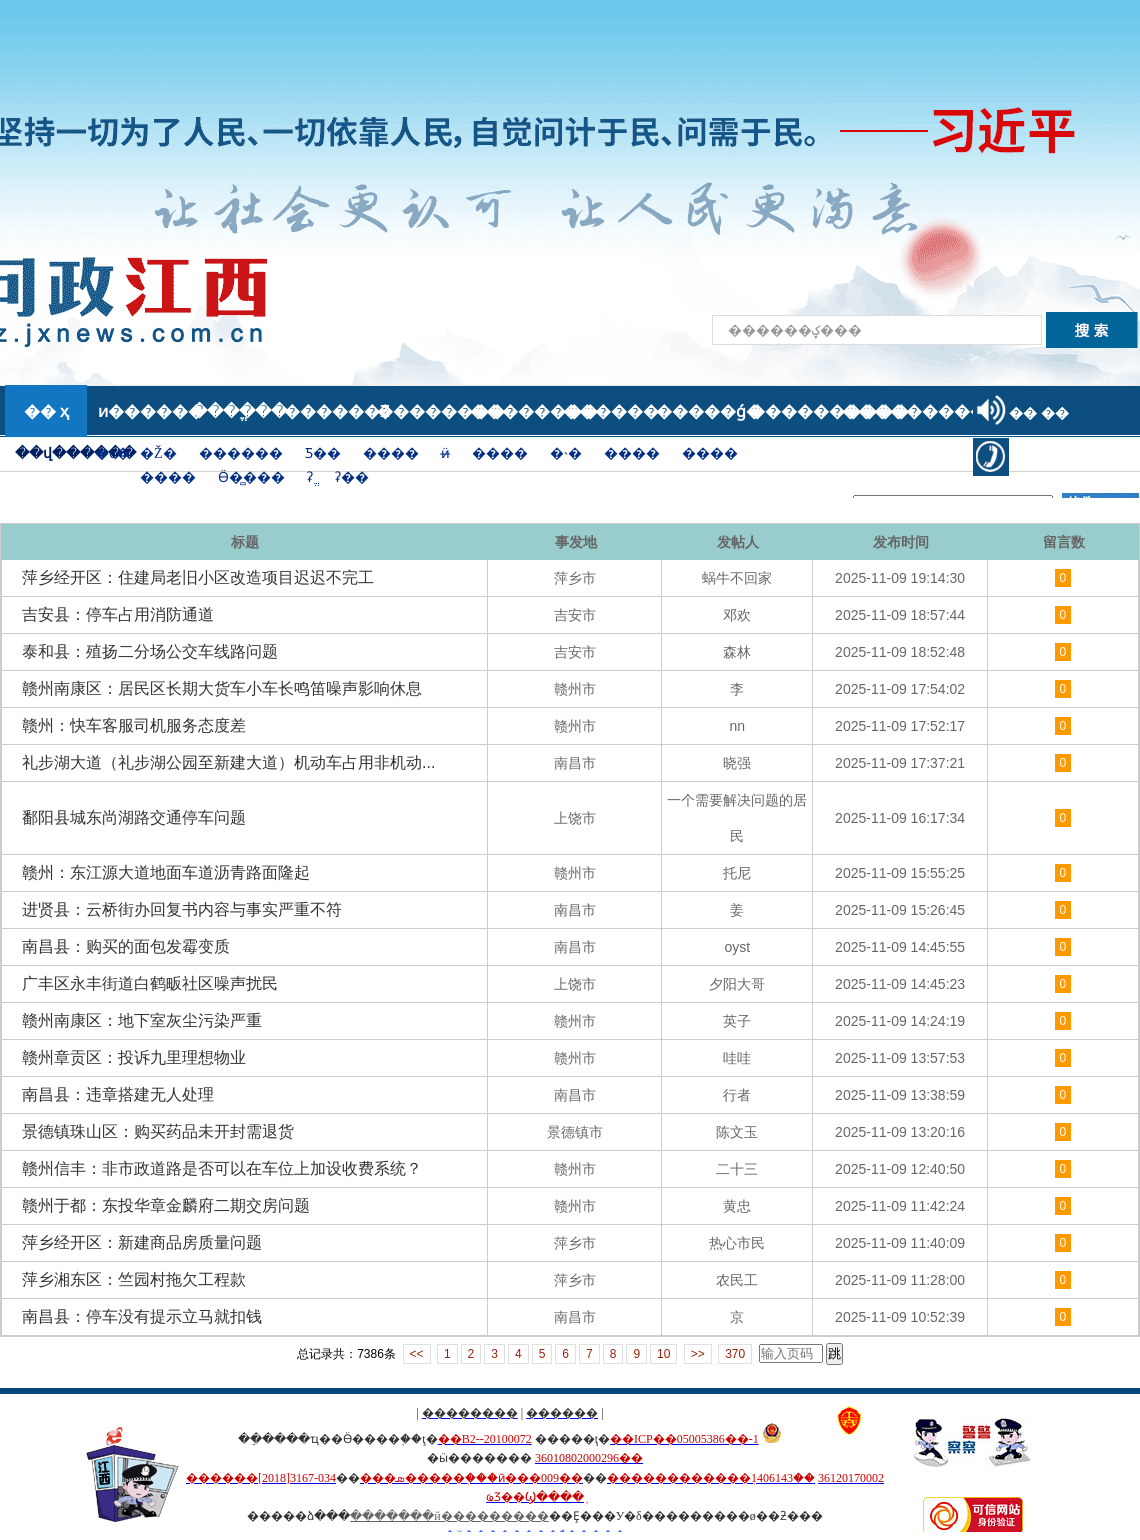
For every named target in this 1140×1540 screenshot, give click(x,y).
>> (698, 1354)
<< (417, 1354)
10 (663, 1354)
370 (735, 1354)
